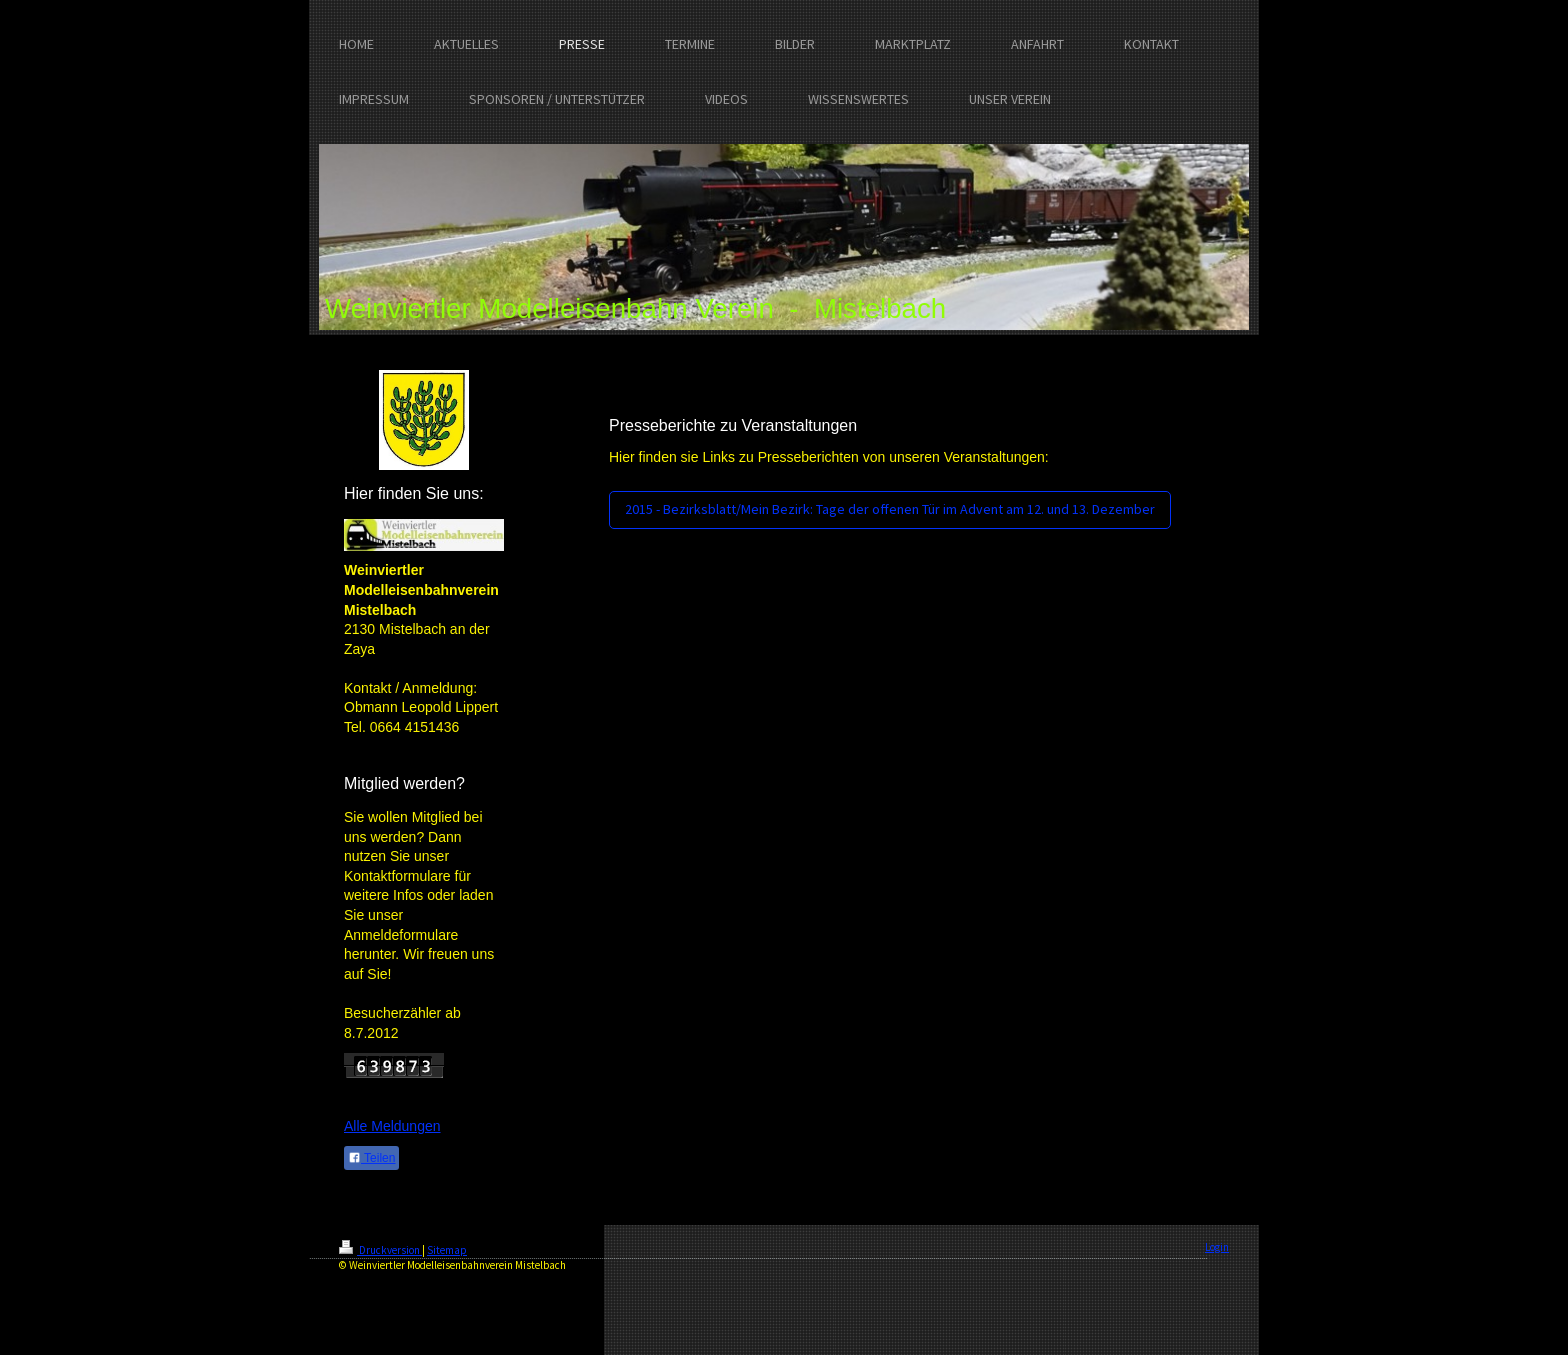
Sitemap (447, 1250)
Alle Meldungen (392, 1126)
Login (1217, 1247)
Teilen (371, 1158)
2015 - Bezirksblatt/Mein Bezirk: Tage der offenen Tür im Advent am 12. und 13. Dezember (890, 509)
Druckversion (380, 1250)
